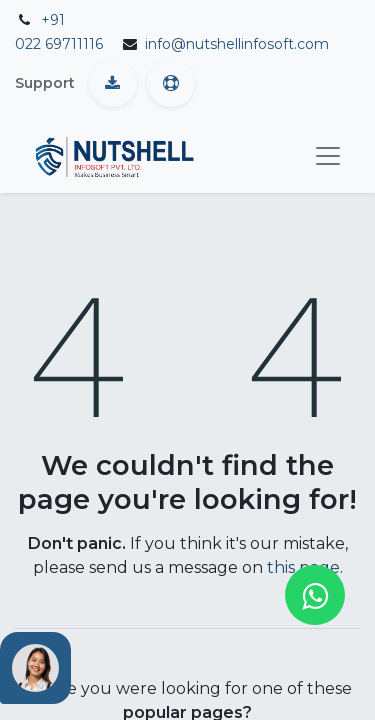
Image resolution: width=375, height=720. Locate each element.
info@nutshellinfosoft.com (237, 44)
